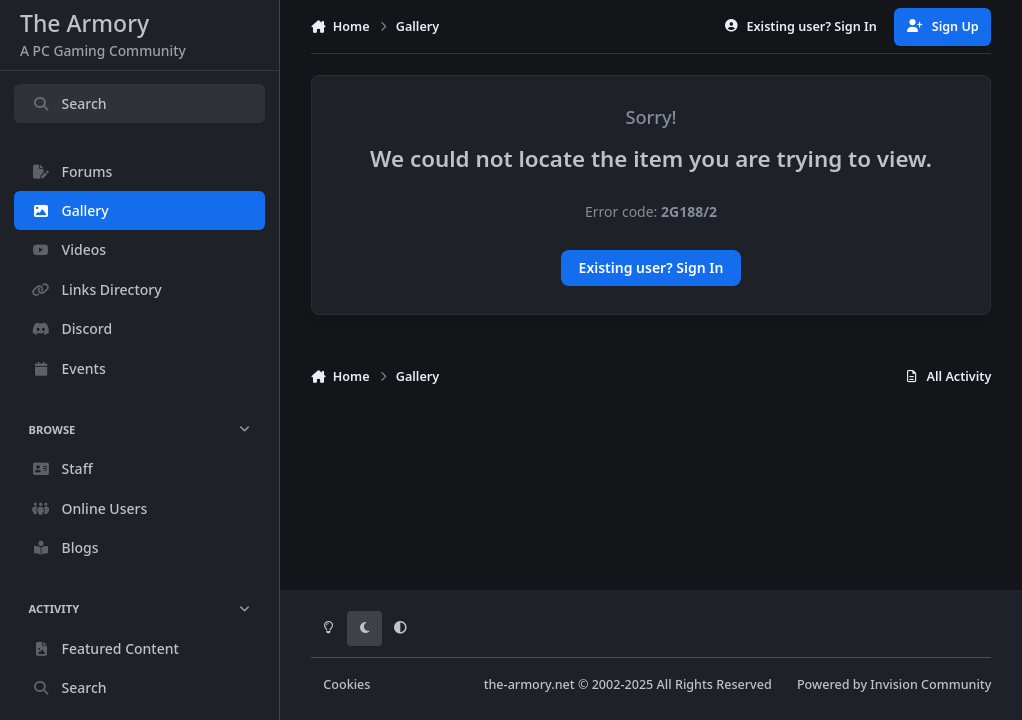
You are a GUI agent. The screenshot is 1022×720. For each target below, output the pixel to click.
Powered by (894, 684)
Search (69, 103)
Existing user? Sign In (651, 267)
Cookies (346, 684)
